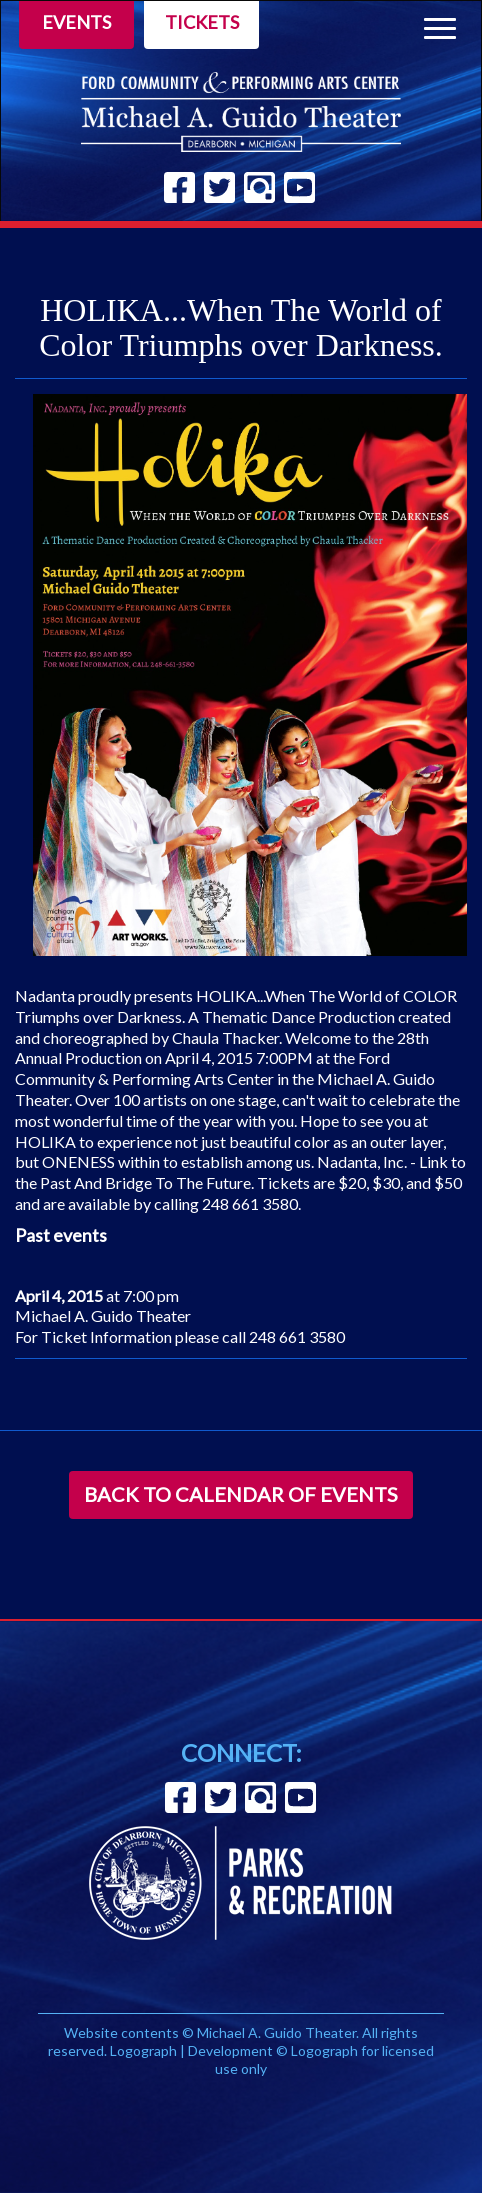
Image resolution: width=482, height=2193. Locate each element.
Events (76, 22)
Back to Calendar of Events (241, 1494)
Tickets (202, 22)
